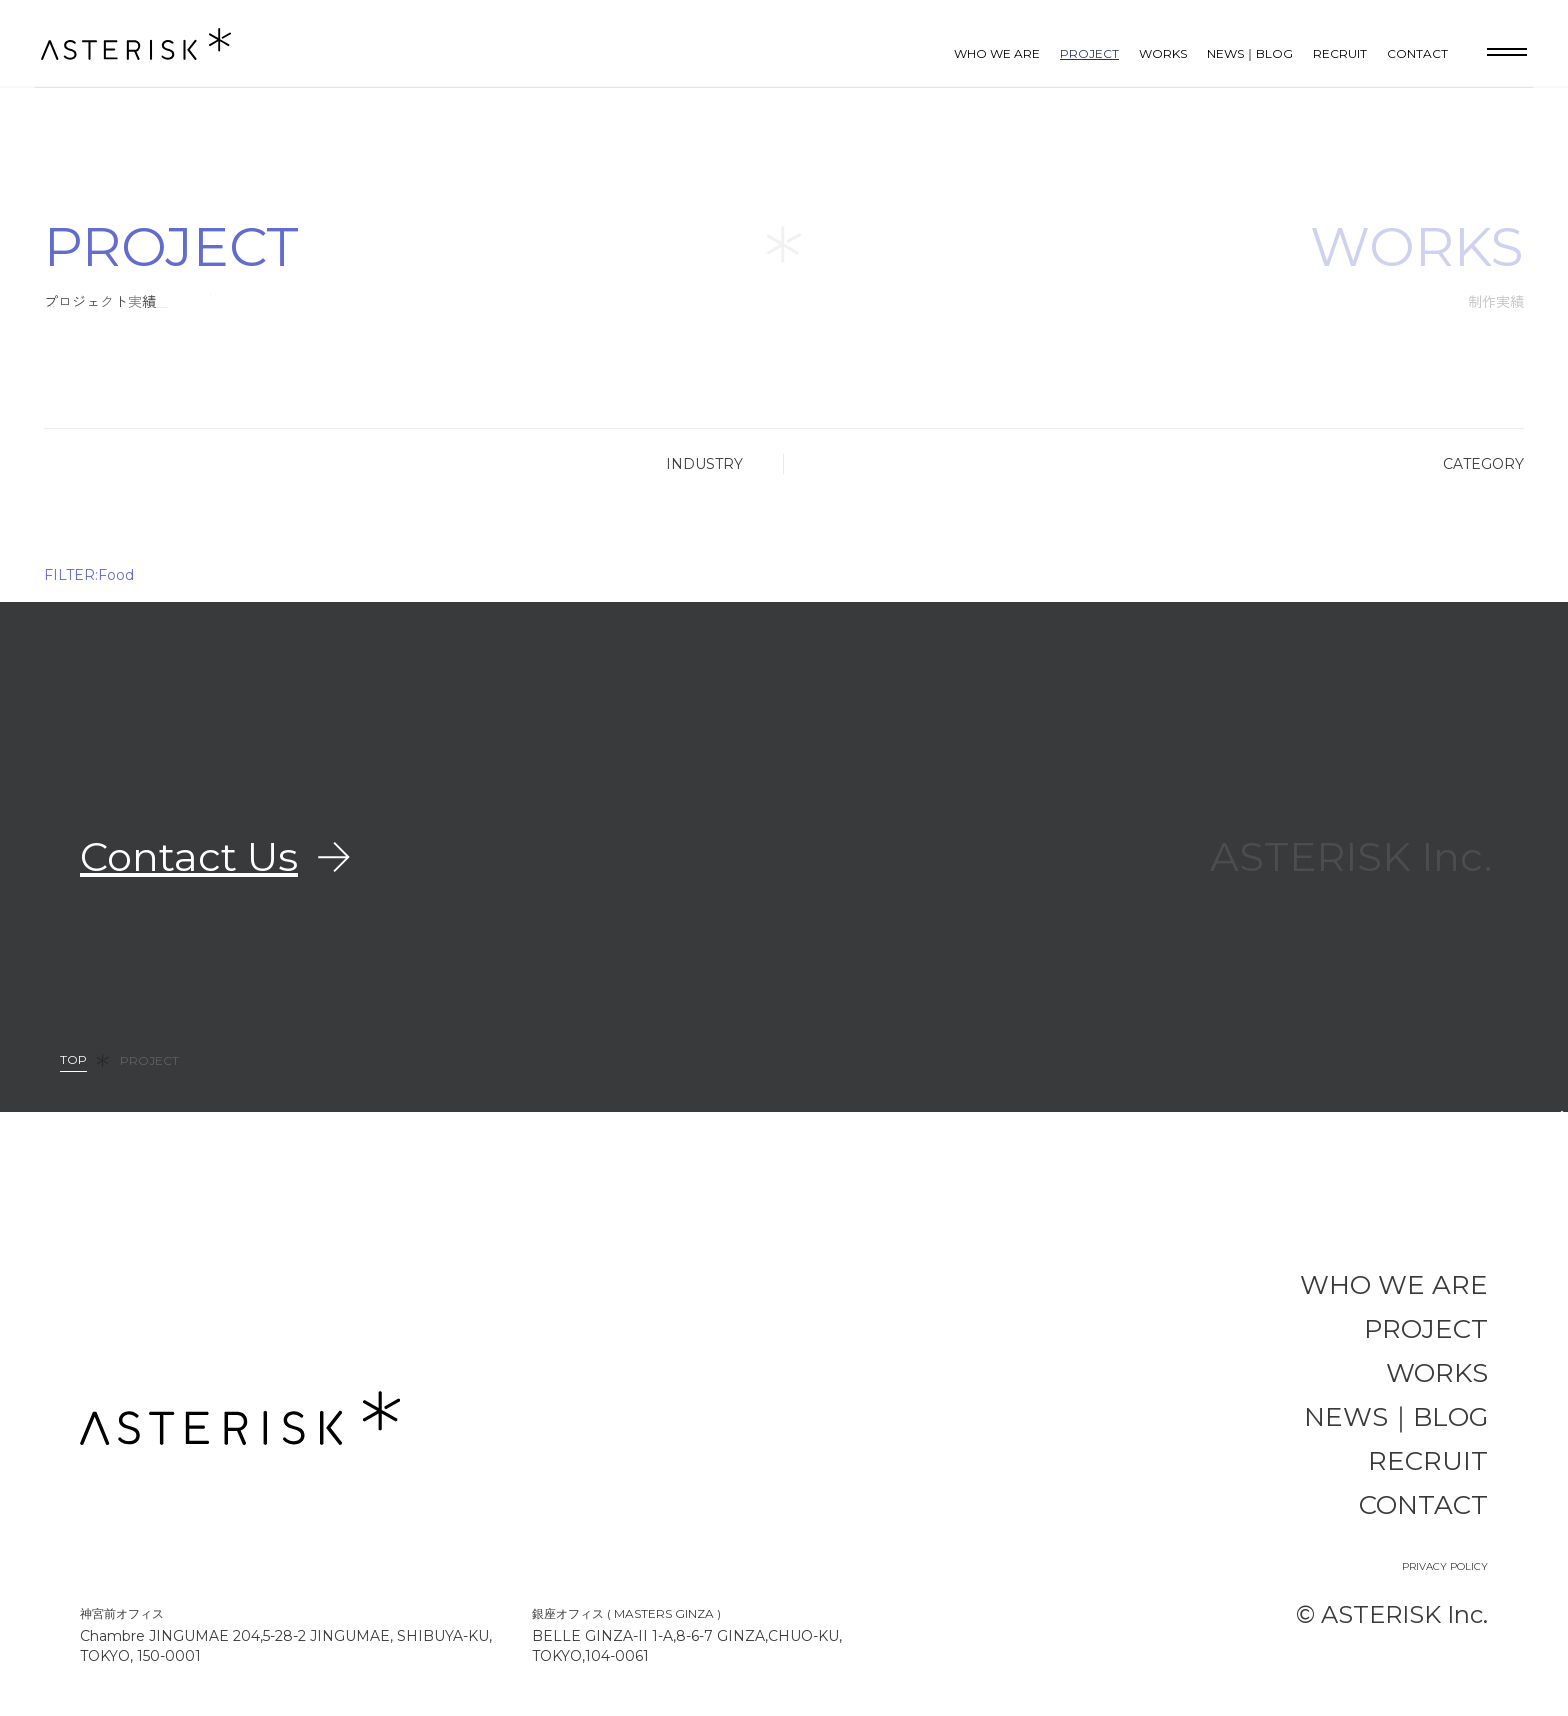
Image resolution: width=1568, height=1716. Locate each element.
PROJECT (1089, 53)
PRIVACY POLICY (1445, 1566)
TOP (73, 1060)
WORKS (1163, 53)
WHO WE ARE (997, 53)
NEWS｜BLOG (1250, 53)
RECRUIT (1340, 53)
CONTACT (1417, 53)
